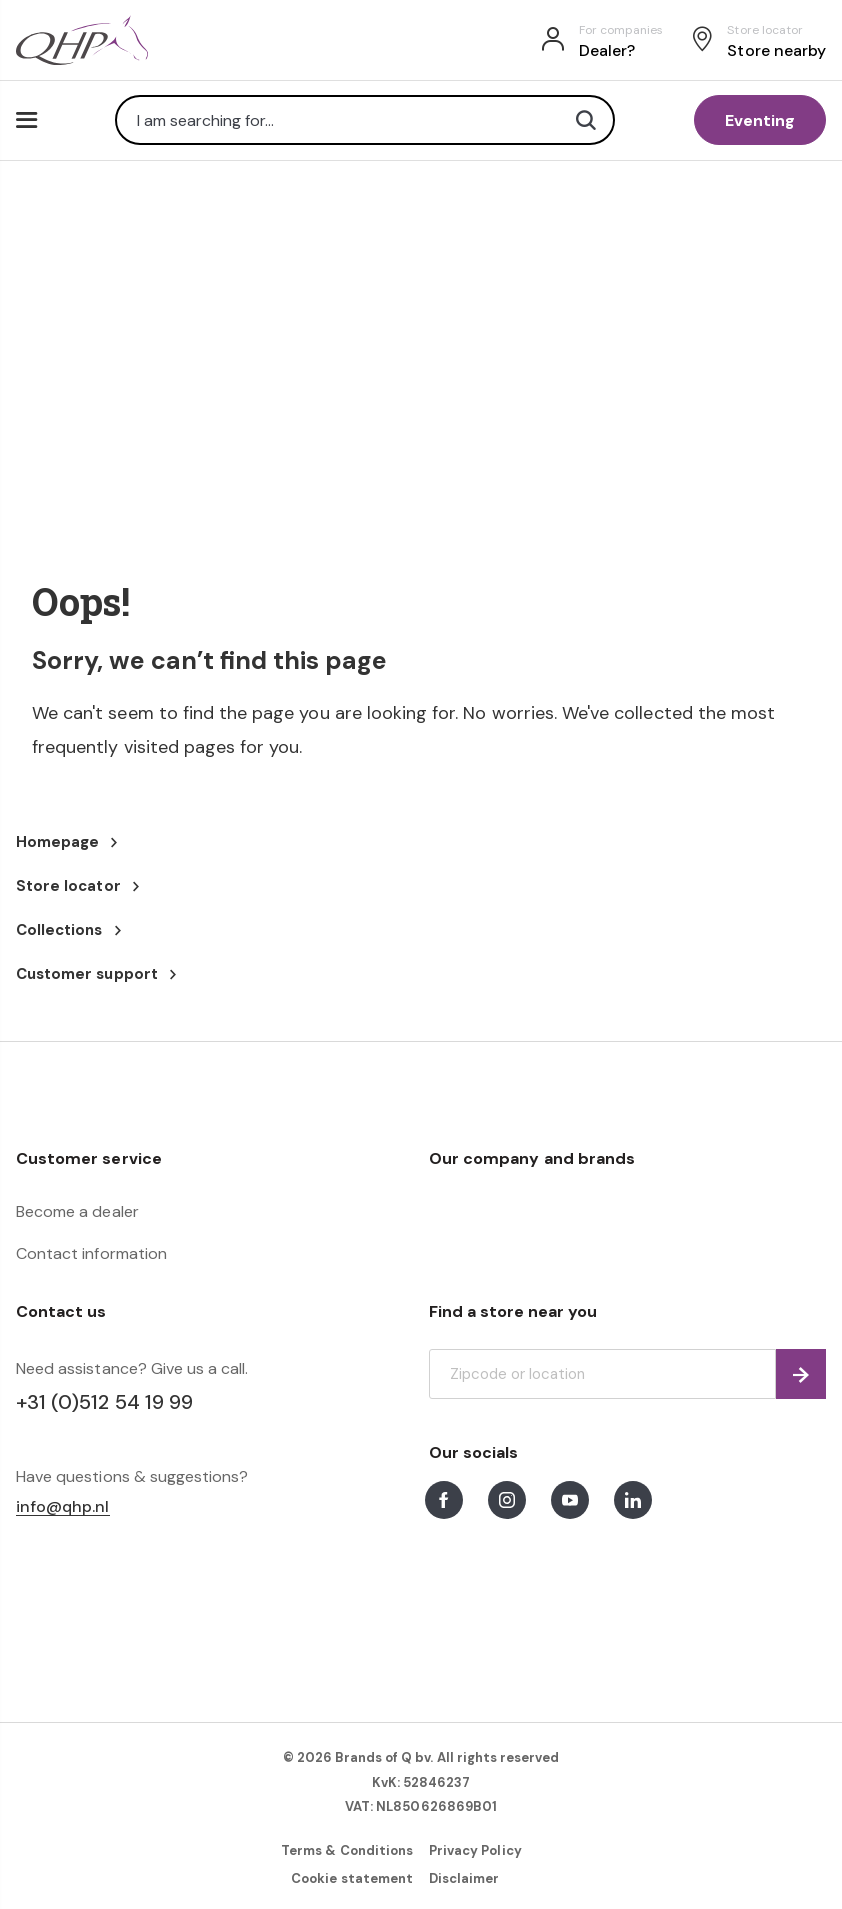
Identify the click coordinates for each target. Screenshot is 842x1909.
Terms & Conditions (347, 1850)
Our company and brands (532, 1158)
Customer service (89, 1158)
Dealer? (607, 50)
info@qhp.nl (63, 1507)
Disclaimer (464, 1878)
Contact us (61, 1311)
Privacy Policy (475, 1850)
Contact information (91, 1253)
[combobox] (365, 120)
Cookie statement (352, 1878)
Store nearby (776, 50)
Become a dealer (77, 1211)
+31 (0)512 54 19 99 (104, 1402)
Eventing (760, 120)
